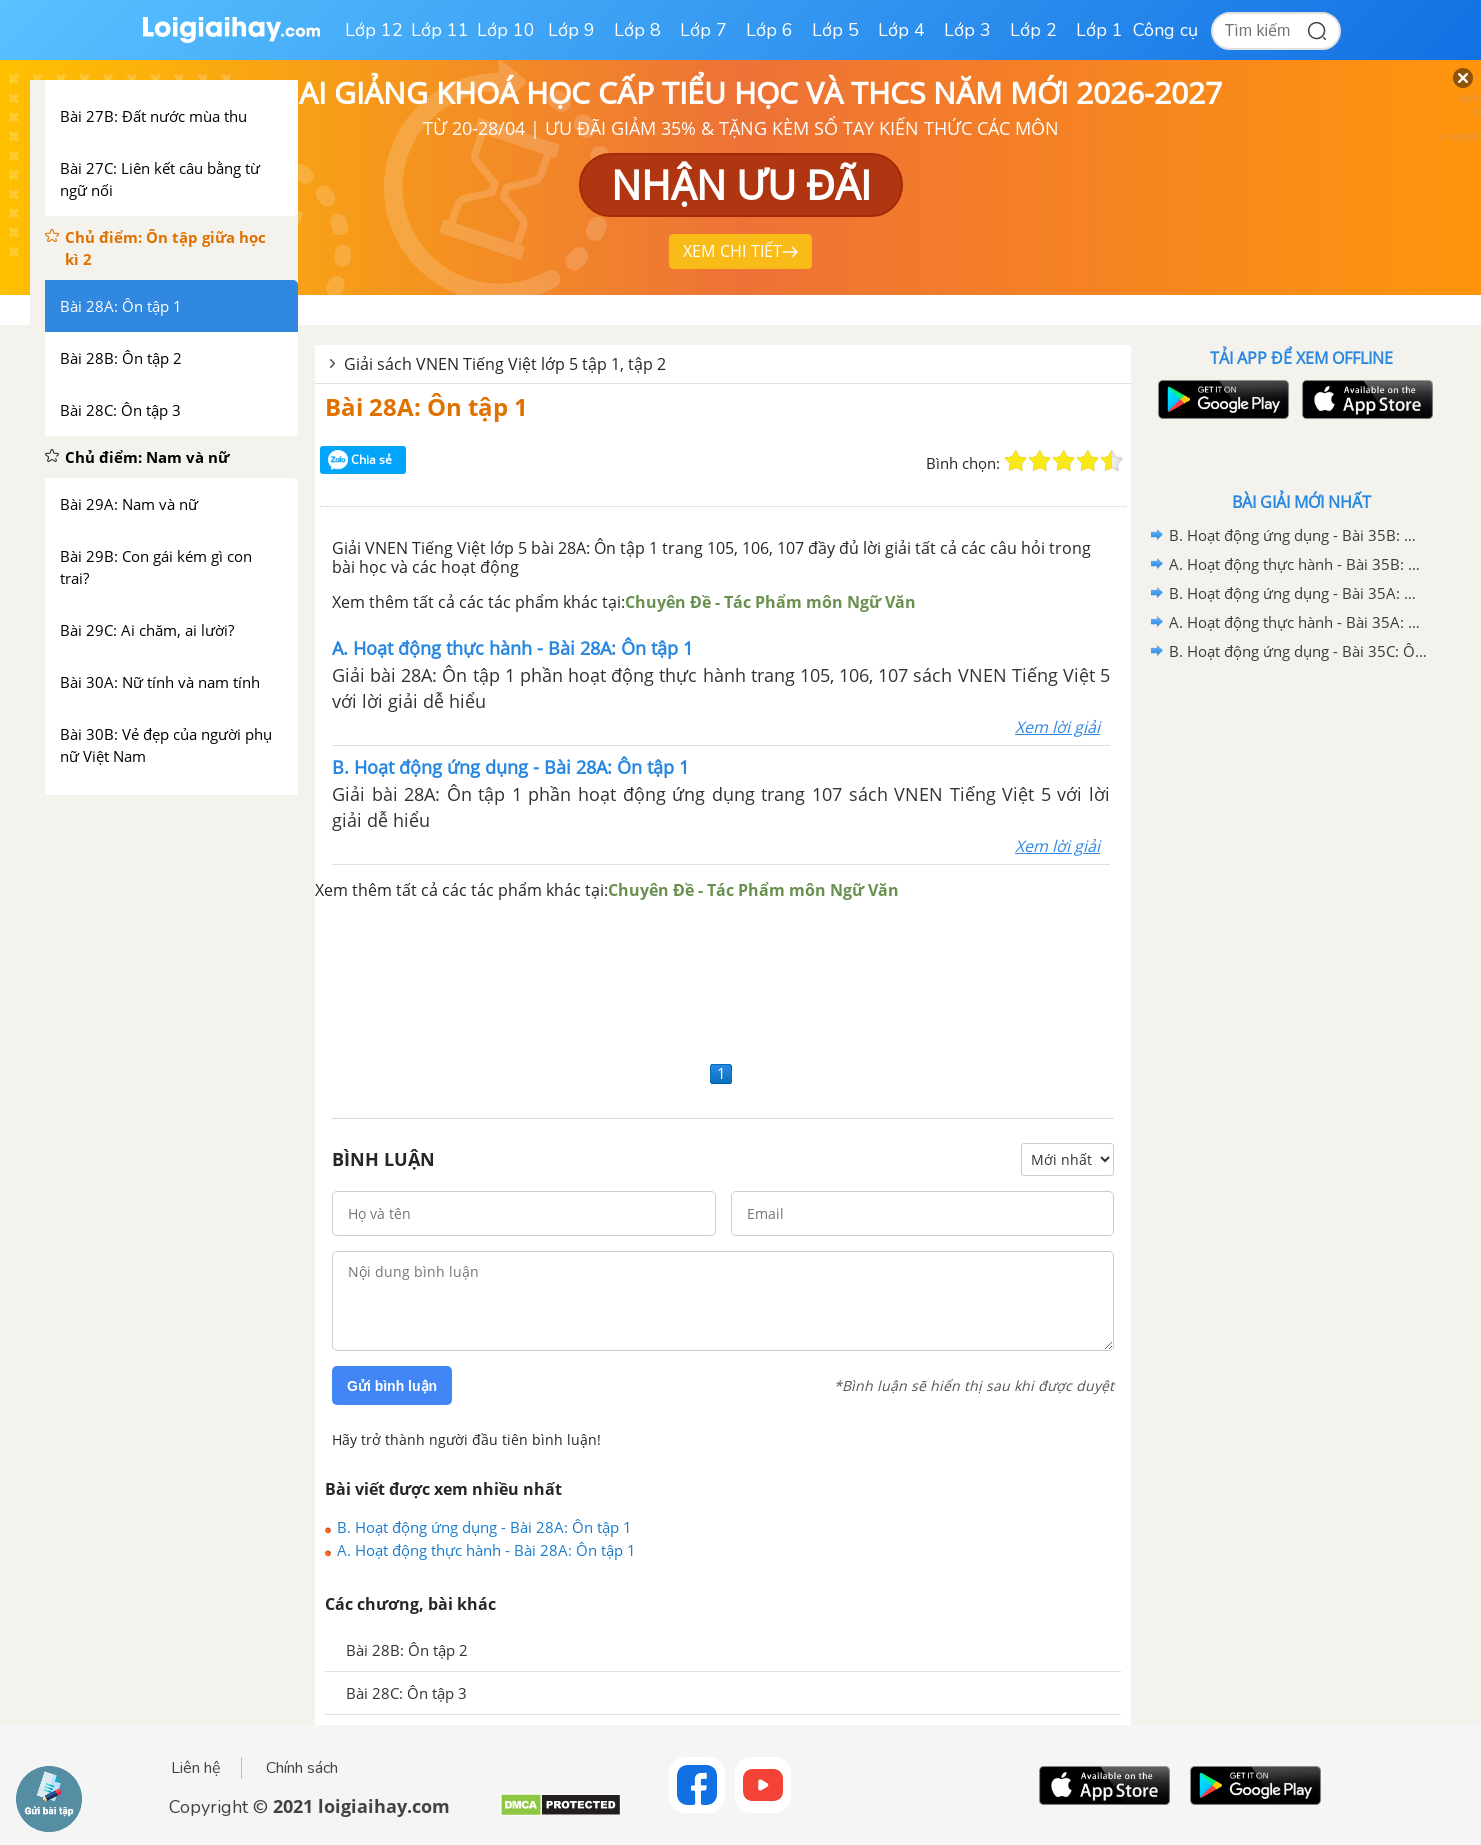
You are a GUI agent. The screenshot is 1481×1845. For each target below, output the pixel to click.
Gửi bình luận (392, 1386)
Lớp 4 (901, 30)
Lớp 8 (637, 30)
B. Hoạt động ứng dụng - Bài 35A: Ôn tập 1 (1298, 593)
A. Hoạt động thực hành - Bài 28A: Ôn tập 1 (486, 1550)
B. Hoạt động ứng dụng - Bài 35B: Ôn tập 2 (1298, 535)
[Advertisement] (723, 979)
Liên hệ (196, 1768)
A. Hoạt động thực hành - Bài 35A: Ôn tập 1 (1298, 622)
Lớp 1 (1099, 30)
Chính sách (302, 1768)
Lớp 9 (571, 30)
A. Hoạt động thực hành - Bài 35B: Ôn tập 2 (1298, 564)
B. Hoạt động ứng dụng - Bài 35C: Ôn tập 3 (1298, 651)
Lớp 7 (703, 30)
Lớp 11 (440, 30)
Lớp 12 (374, 30)
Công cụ (1165, 30)
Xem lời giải (1057, 727)
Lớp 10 (506, 30)
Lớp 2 (1033, 30)
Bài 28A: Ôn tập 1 (426, 406)
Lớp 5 (835, 30)
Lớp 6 (769, 30)
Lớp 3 (967, 30)
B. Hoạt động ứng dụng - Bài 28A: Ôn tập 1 (484, 1527)
